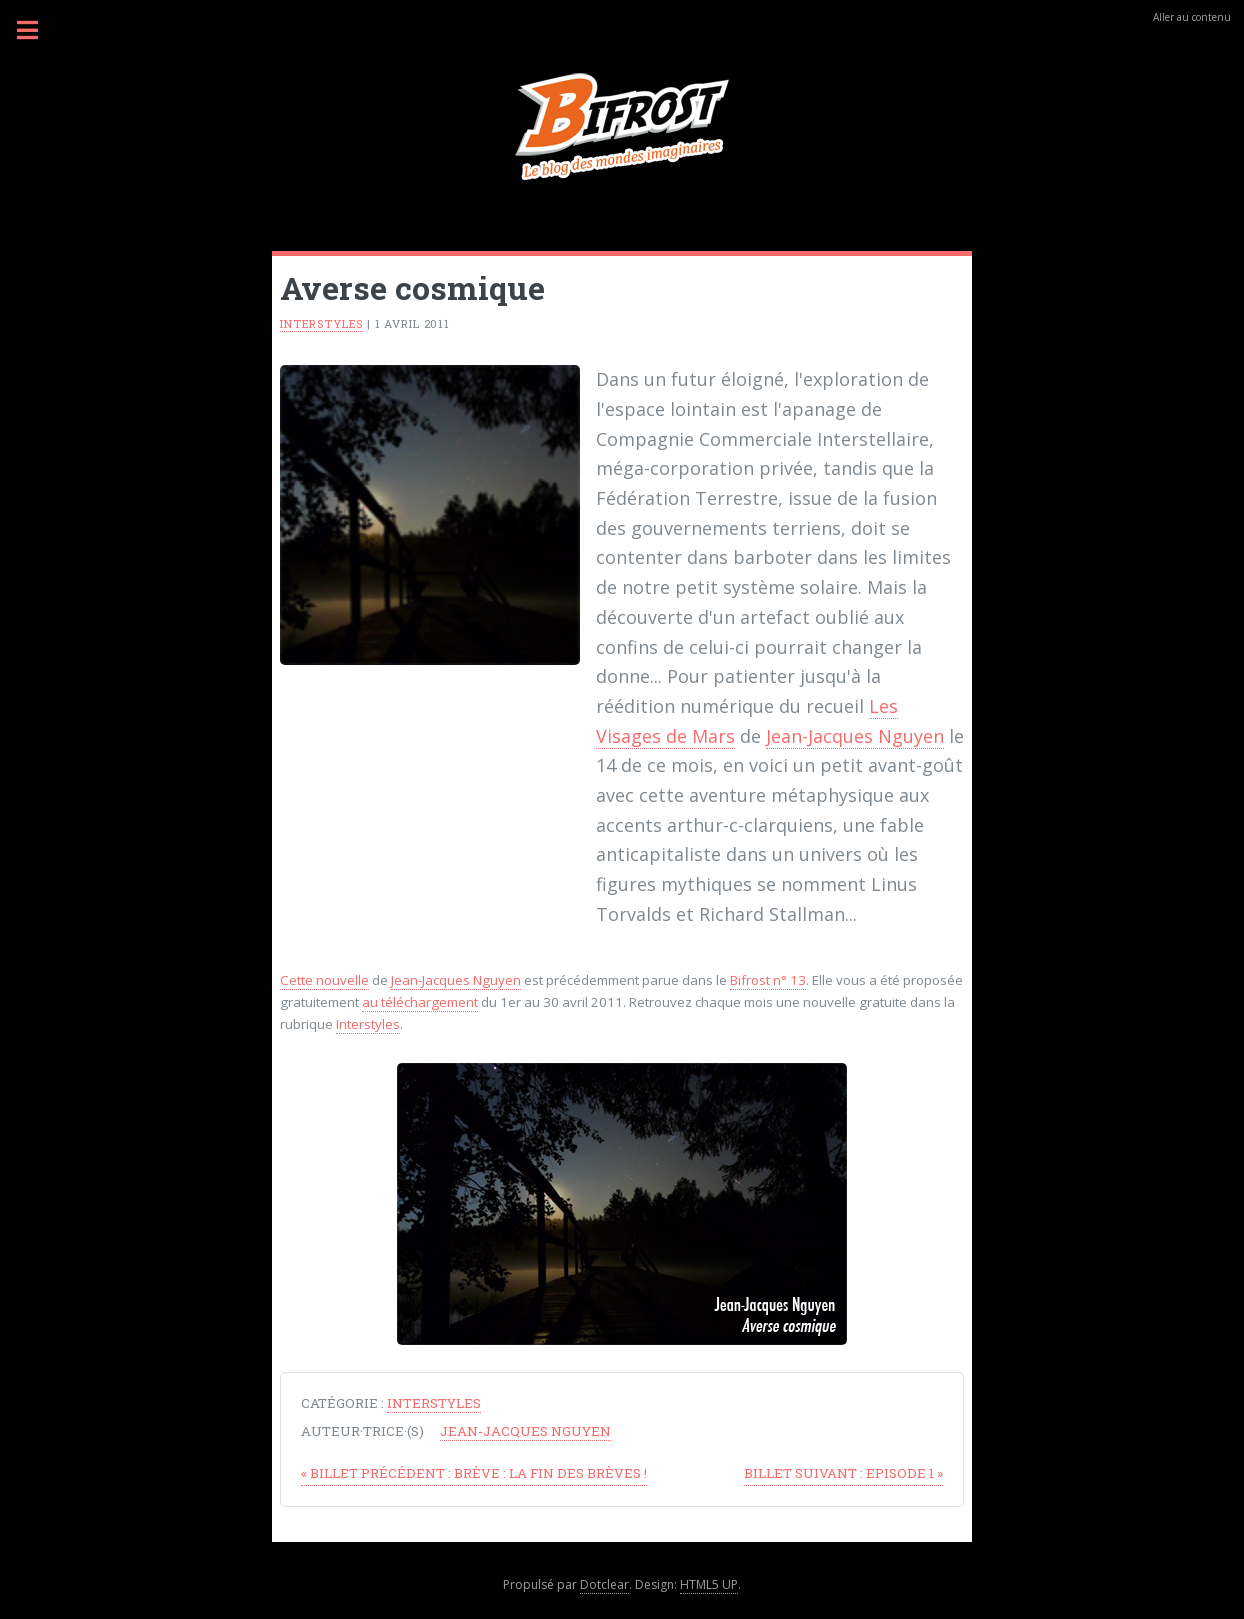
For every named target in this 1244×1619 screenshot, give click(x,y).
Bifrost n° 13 (768, 980)
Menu (39, 30)
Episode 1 (843, 1473)
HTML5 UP (709, 1584)
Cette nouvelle (324, 980)
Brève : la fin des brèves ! (474, 1473)
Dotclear (604, 1584)
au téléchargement (420, 1002)
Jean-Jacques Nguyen (855, 736)
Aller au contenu (1192, 17)
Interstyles (321, 323)
